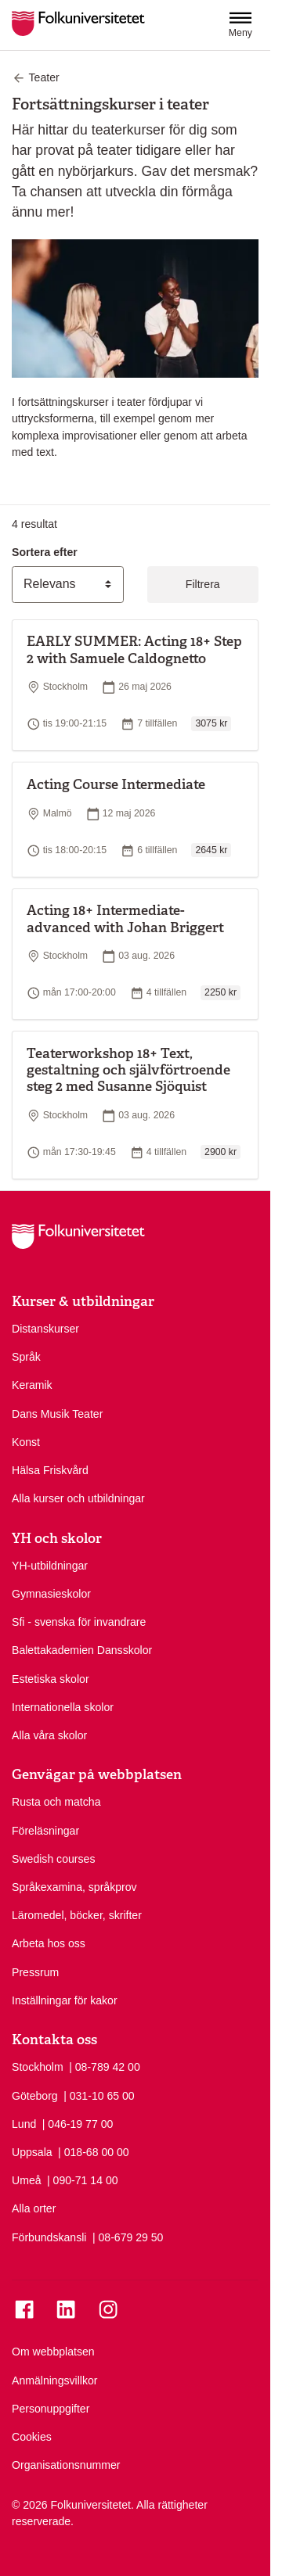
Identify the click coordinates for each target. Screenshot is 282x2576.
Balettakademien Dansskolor (82, 1650)
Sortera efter (45, 552)
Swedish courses (53, 1859)
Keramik (32, 1385)
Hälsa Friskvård (50, 1470)
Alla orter (34, 2208)
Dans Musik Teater (57, 1414)
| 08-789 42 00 (104, 2066)
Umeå (27, 2180)
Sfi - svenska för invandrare (79, 1622)
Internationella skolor (63, 1707)
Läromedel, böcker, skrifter (77, 1915)
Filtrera (203, 584)
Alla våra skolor (49, 1735)
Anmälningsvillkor (55, 2380)
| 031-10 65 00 (99, 2095)
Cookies (32, 2437)
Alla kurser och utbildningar (78, 1498)
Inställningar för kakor (65, 2000)
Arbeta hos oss (48, 1943)
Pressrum (35, 1972)
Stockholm (37, 2067)
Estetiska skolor (50, 1679)
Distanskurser (45, 1328)
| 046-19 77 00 (78, 2123)
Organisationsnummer (66, 2465)
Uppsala (32, 2152)
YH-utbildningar (50, 1565)
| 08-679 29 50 (128, 2237)
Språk (26, 1357)
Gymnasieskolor (51, 1594)
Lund (24, 2124)
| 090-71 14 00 (82, 2179)
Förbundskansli (49, 2237)
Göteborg (35, 2096)
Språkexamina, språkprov (74, 1887)
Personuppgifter (50, 2408)
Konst (26, 1442)
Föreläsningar (45, 1830)
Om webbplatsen (53, 2351)
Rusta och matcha (56, 1802)
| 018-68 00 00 (93, 2151)
